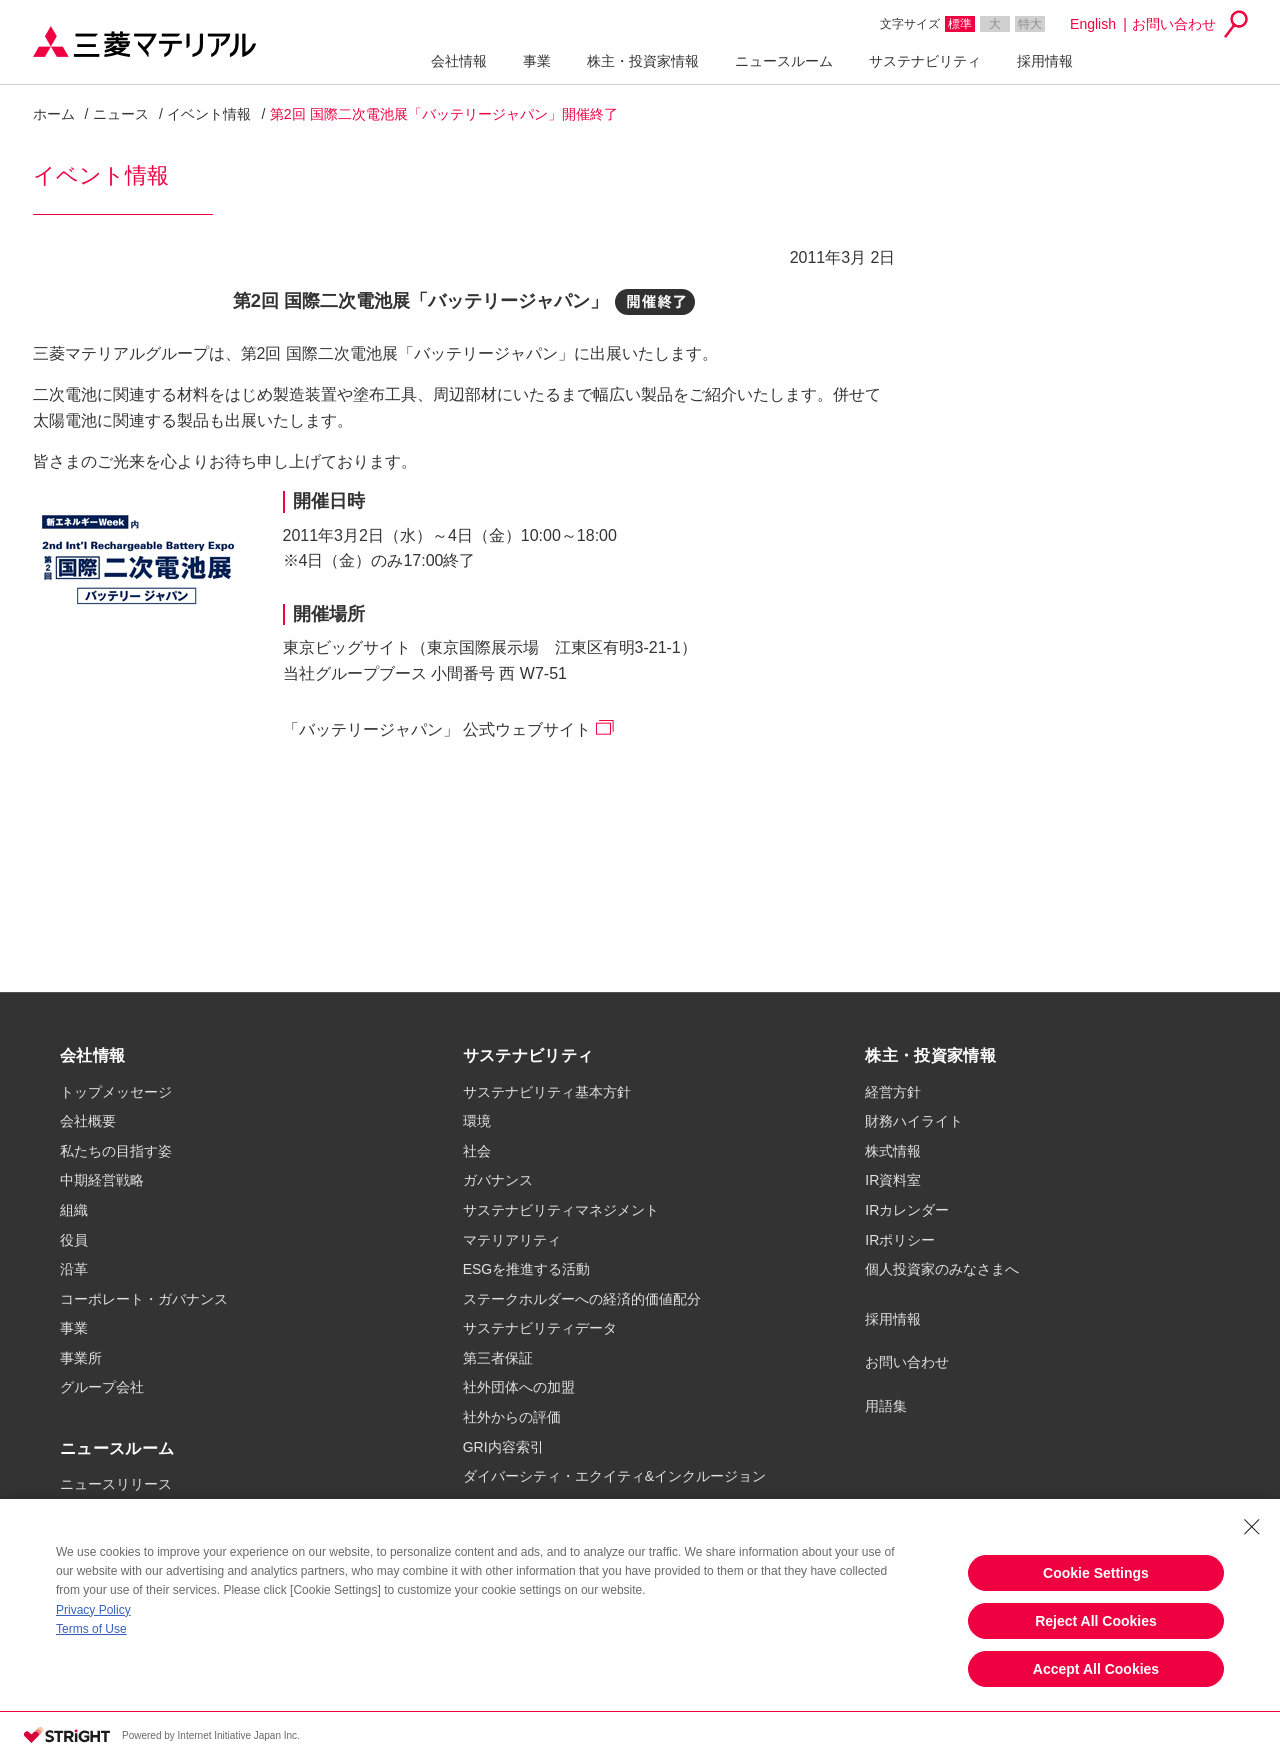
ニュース (121, 114)
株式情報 (893, 1151)
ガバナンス (498, 1180)
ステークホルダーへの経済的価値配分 (582, 1299)
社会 (477, 1151)
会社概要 (88, 1121)
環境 (477, 1121)
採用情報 (1045, 61)
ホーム (54, 114)
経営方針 (893, 1092)
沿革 (74, 1269)
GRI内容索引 (503, 1447)
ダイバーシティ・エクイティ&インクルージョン (614, 1476)
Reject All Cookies (1096, 1621)
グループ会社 (102, 1387)
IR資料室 (893, 1180)
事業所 (81, 1358)
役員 (74, 1240)
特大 (1030, 24)
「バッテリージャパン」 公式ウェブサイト (437, 729)
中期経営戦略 (102, 1180)
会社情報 (459, 61)
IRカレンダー (907, 1210)
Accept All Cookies (1096, 1669)
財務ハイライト (914, 1121)
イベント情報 (209, 114)
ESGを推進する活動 (527, 1269)
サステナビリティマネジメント (561, 1210)
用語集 (886, 1406)
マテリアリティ (512, 1240)
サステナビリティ (925, 61)
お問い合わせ (1174, 24)
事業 (537, 61)
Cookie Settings (1096, 1573)
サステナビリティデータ (540, 1328)
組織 (74, 1210)
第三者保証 (498, 1358)
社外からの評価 (512, 1417)
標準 (960, 24)
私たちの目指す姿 (116, 1151)
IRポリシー (900, 1240)
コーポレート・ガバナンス (144, 1299)
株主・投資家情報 (643, 61)
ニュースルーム (784, 61)
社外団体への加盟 (519, 1387)
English (1093, 24)
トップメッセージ (116, 1092)
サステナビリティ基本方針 (547, 1092)
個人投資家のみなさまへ (942, 1269)
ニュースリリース (116, 1484)
